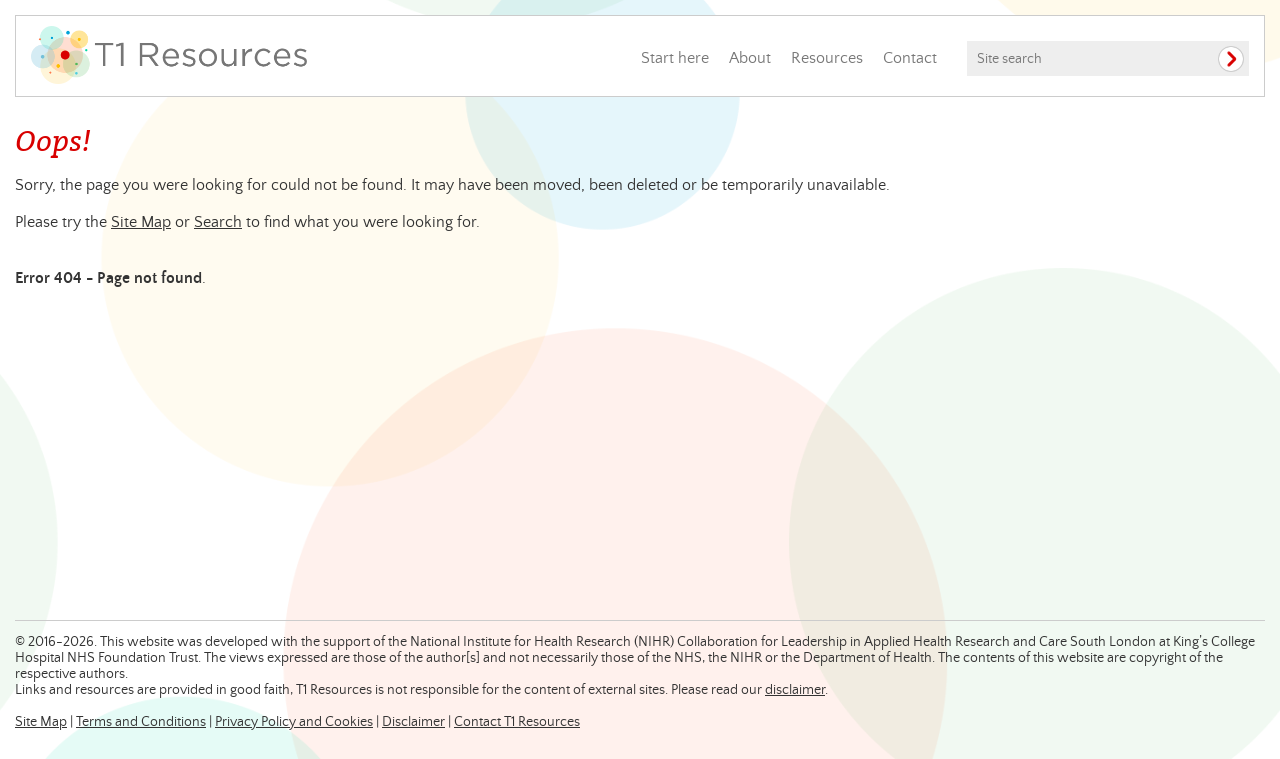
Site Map (141, 222)
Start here (675, 58)
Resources (827, 58)
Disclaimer (413, 722)
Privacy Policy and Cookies (294, 722)
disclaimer (795, 690)
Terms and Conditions (141, 722)
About (750, 58)
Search (218, 222)
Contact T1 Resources (517, 722)
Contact (910, 58)
